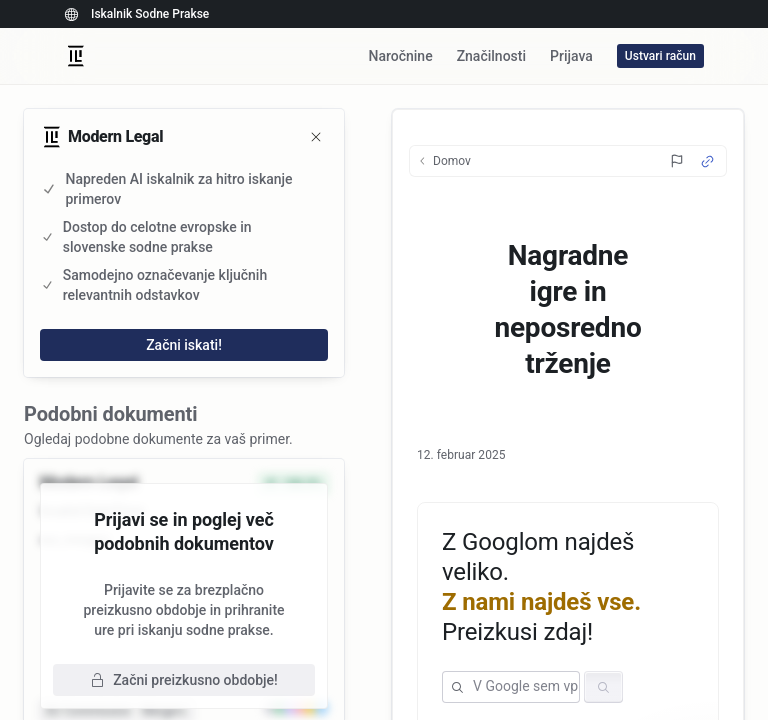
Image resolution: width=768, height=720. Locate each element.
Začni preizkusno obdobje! (184, 680)
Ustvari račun (660, 56)
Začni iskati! (184, 345)
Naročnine (400, 56)
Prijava (571, 56)
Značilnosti (491, 56)
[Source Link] (707, 161)
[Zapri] (316, 137)
